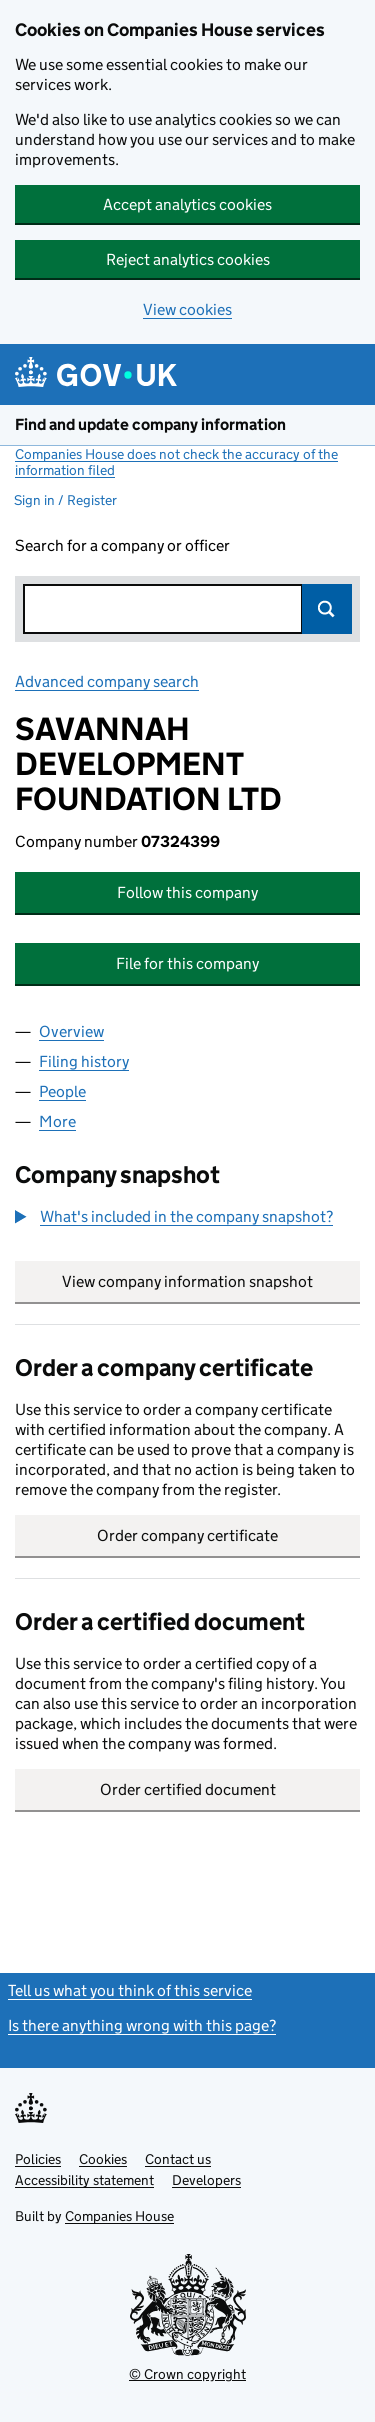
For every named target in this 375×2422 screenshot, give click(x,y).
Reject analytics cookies (188, 259)
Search (327, 609)
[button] (174, 1217)
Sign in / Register (65, 500)
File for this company (187, 963)
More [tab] (57, 1121)
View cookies (187, 309)
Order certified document (188, 1789)
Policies (38, 2159)
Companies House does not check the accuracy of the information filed (176, 462)
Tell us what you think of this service (130, 1990)
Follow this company (187, 892)
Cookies (103, 2159)
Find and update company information (150, 424)
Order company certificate (187, 1535)
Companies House (119, 2216)
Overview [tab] (71, 1031)
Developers (206, 2180)
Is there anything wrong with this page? (142, 2025)
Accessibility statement (84, 2180)
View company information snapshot (211, 1281)
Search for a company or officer (122, 545)
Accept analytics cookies (187, 204)
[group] (187, 1219)
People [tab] (62, 1091)
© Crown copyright (187, 2374)
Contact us (178, 2159)
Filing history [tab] (84, 1061)
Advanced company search (107, 681)
